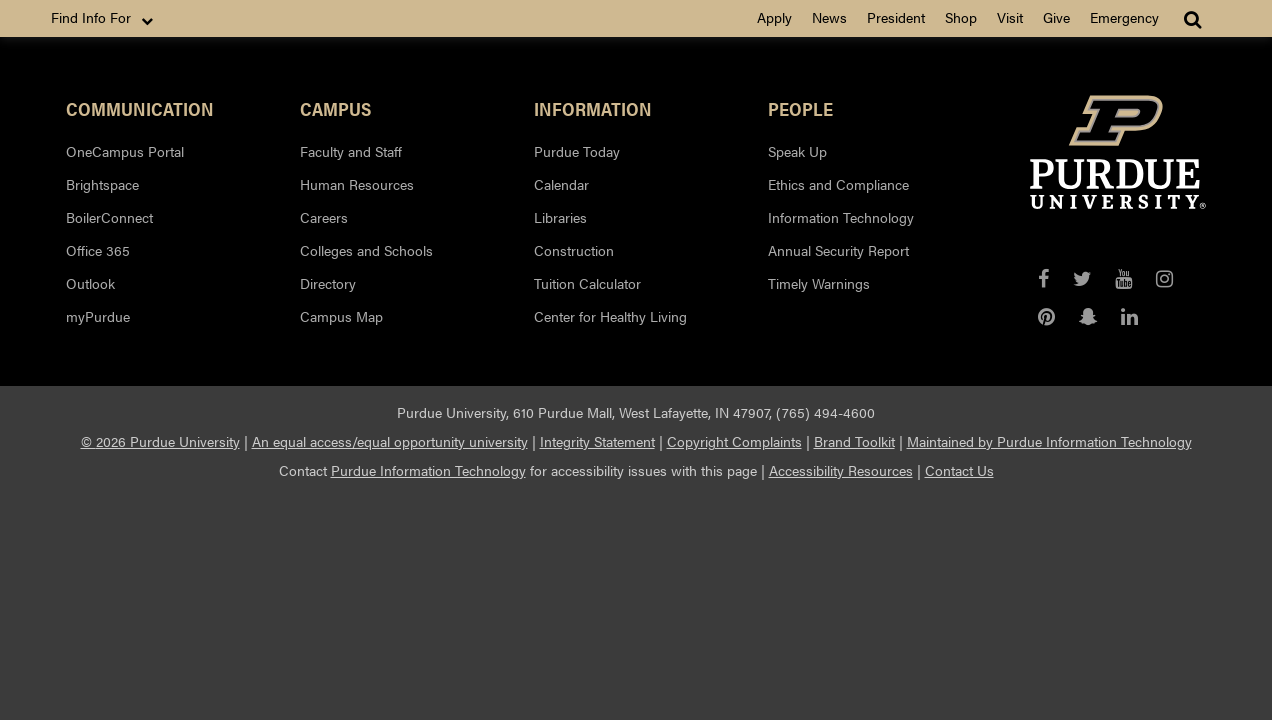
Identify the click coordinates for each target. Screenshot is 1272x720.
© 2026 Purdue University (160, 441)
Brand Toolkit (854, 441)
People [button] (800, 108)
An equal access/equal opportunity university (390, 441)
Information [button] (593, 108)
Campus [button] (335, 108)
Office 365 (98, 250)
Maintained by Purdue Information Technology (1049, 441)
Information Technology (841, 217)
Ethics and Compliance (838, 184)
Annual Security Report (838, 250)
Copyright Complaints (734, 441)
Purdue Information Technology (428, 470)
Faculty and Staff (351, 151)
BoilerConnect (109, 217)
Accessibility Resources (841, 470)
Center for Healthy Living (610, 316)
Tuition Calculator (587, 283)
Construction (574, 250)
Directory (328, 283)
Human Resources (357, 184)
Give (1056, 17)
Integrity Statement (597, 441)
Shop (961, 17)
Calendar (561, 184)
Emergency (1124, 17)
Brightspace (102, 184)
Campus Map (341, 316)
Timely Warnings (819, 283)
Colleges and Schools (366, 250)
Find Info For (104, 18)
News (829, 17)
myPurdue (98, 316)
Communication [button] (140, 108)
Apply (774, 17)
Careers (324, 217)
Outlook (90, 283)
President (896, 17)
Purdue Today (577, 151)
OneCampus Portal (125, 151)
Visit (1010, 17)
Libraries (560, 217)
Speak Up (797, 151)
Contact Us (959, 470)
